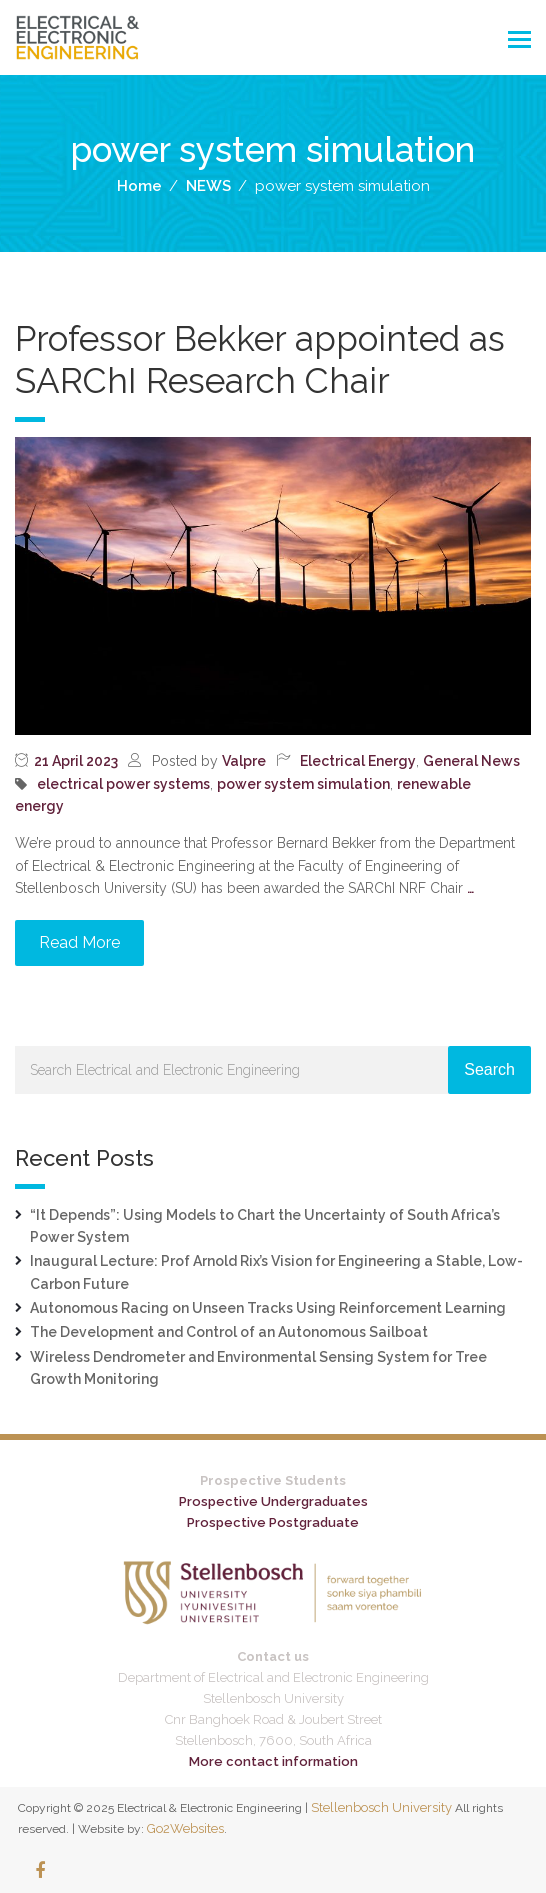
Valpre (244, 761)
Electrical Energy (358, 761)
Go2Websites (185, 1828)
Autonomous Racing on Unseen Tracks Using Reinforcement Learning (268, 1308)
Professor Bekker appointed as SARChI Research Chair (260, 359)
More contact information (273, 1761)
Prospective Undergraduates (273, 1501)
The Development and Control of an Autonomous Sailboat (229, 1332)
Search (489, 1069)
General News (471, 761)
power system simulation (303, 784)
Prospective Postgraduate (273, 1522)
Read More (79, 942)
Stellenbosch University (381, 1807)
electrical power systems (123, 784)
